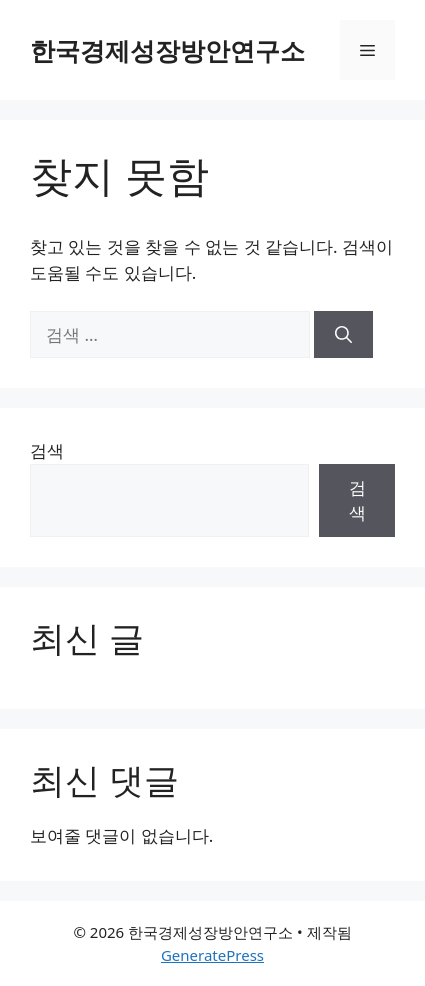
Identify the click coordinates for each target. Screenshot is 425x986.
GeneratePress (212, 955)
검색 (47, 450)
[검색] (343, 335)
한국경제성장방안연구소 (167, 50)
